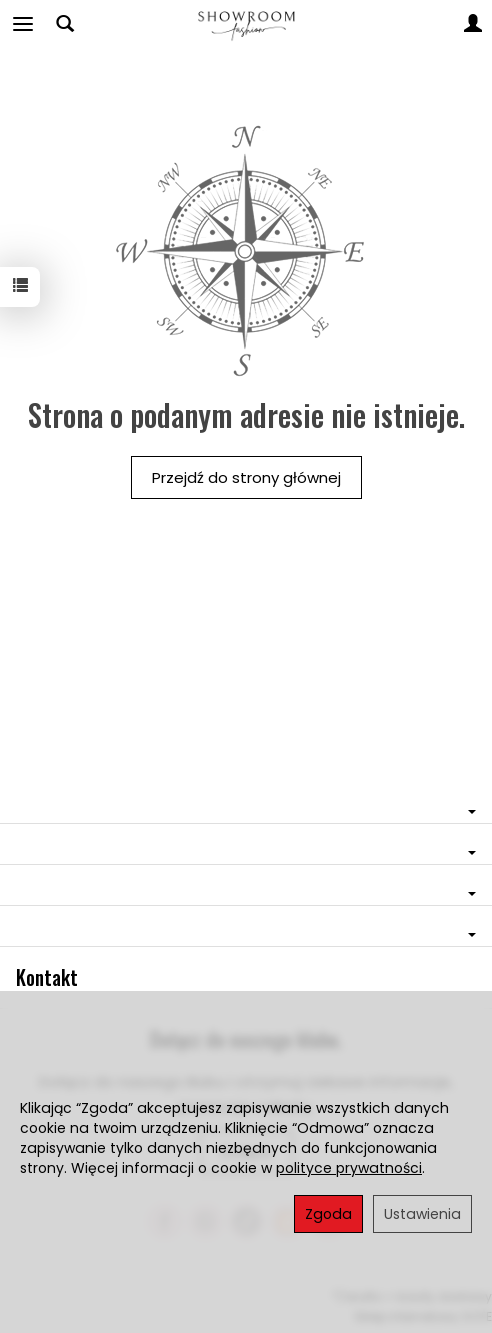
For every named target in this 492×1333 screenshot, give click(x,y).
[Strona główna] (245, 24)
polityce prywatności (349, 1168)
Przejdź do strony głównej (246, 477)
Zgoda (328, 1214)
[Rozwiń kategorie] (23, 24)
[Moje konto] (473, 24)
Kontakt (47, 977)
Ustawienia (422, 1214)
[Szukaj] (65, 24)
